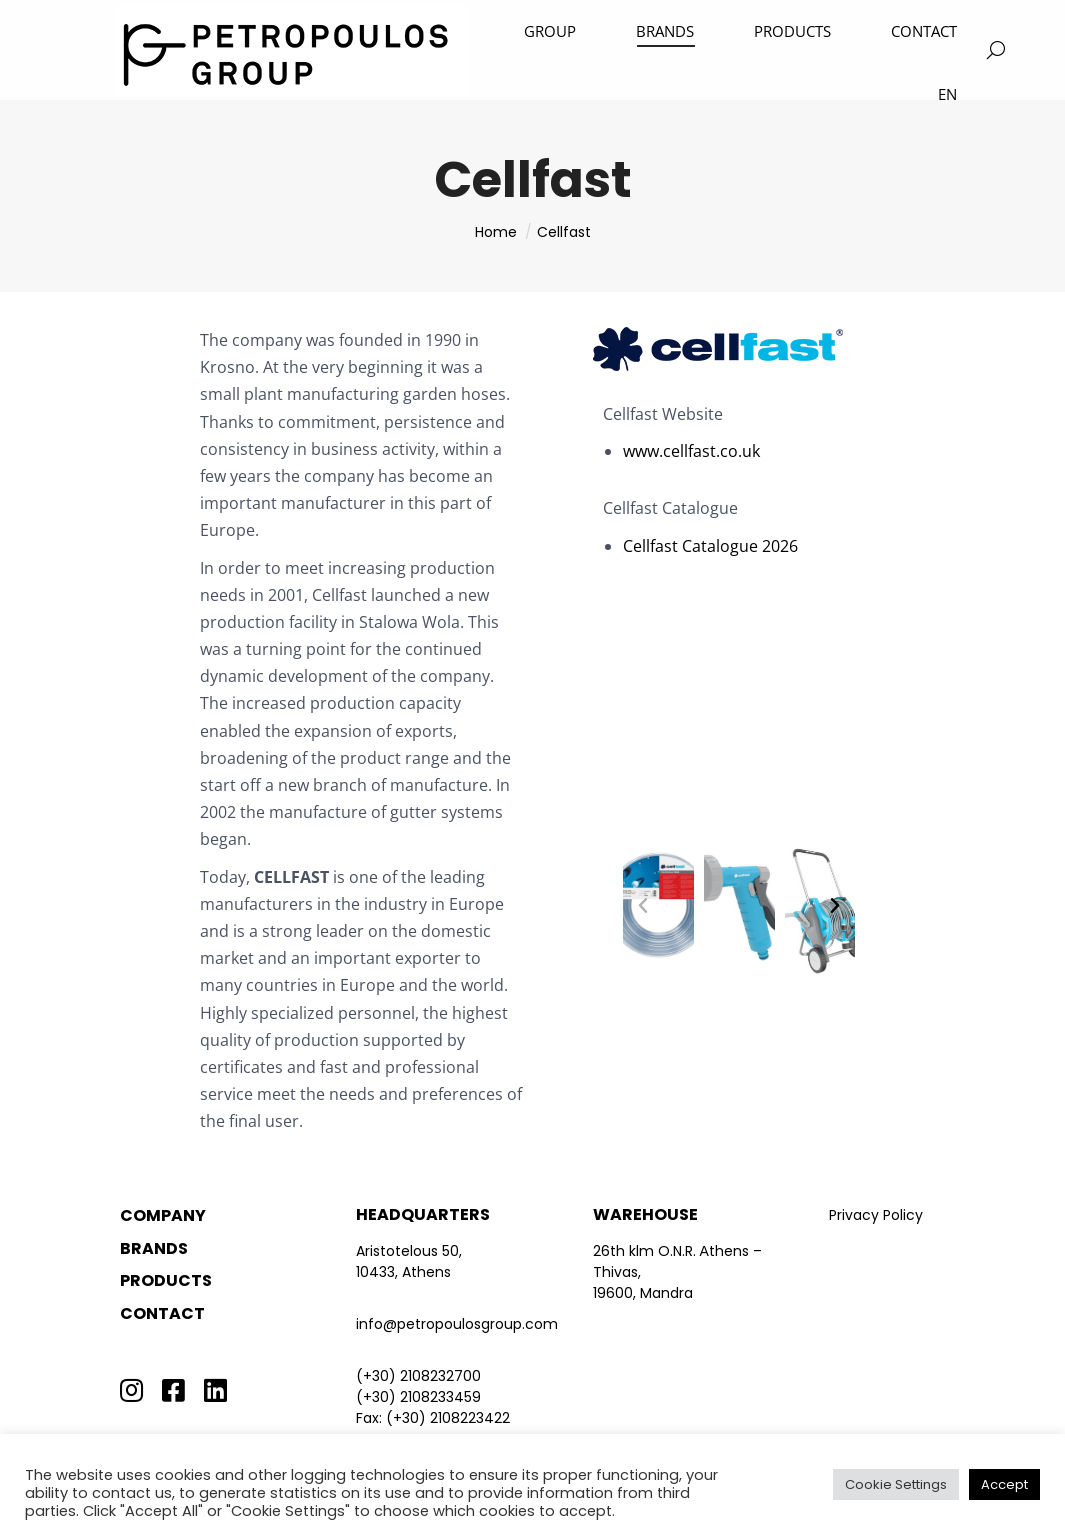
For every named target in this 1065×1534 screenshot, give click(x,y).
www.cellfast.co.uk (691, 451)
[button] (643, 906)
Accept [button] (1004, 1484)
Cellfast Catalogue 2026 (710, 546)
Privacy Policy (876, 1215)
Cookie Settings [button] (896, 1484)
